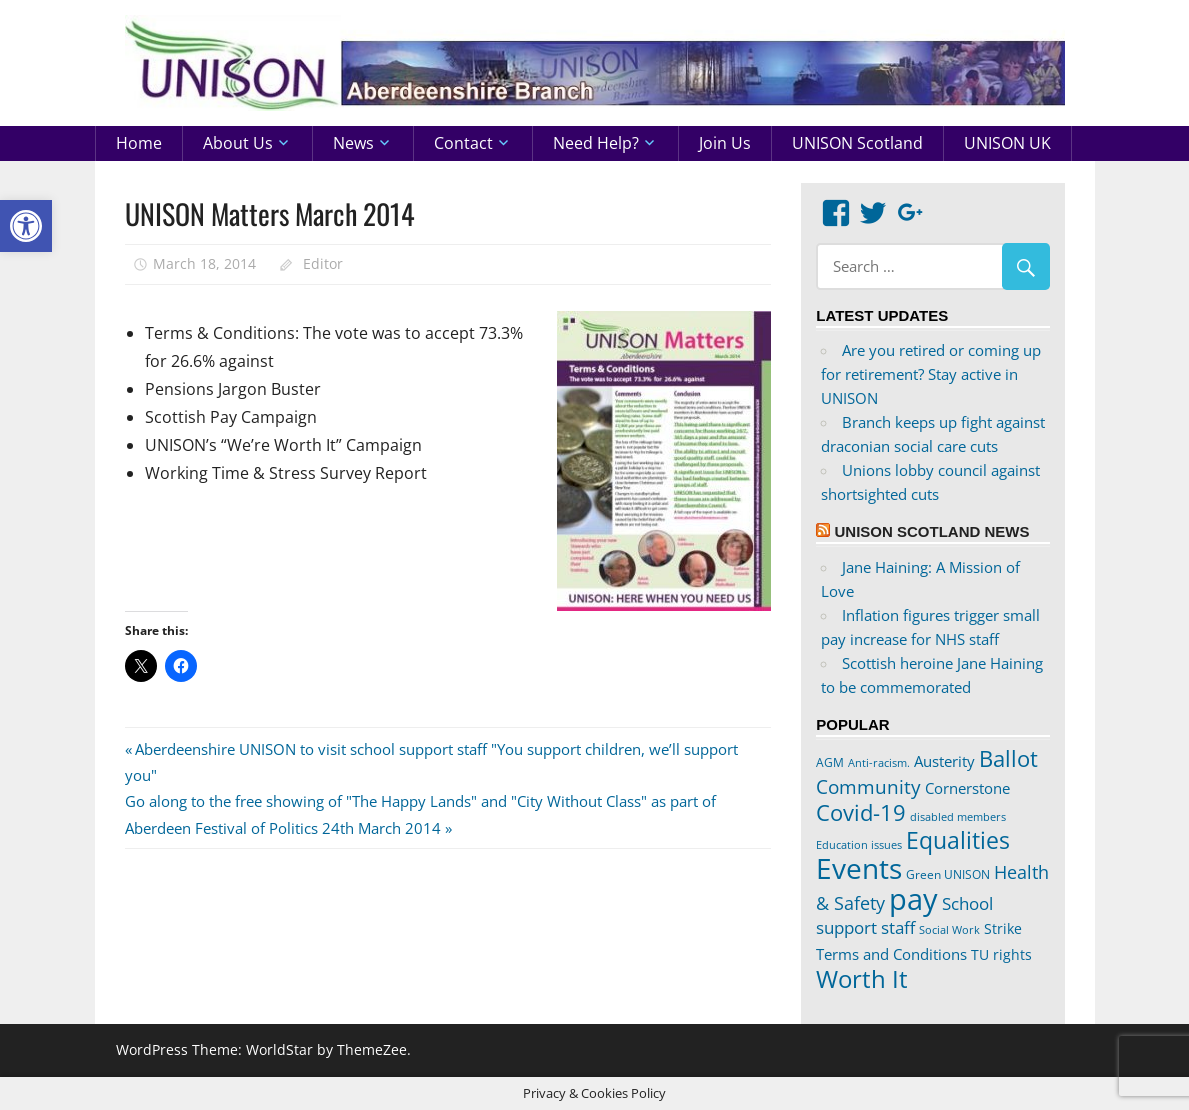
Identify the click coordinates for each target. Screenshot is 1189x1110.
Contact (463, 143)
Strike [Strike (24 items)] (1003, 929)
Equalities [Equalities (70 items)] (958, 840)
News (353, 143)
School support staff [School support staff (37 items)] (904, 915)
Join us (725, 143)
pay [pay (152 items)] (913, 899)
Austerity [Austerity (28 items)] (944, 761)
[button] (26, 226)
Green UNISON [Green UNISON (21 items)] (948, 874)
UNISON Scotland (857, 143)
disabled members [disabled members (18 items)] (958, 816)
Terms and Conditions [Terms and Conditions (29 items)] (891, 954)
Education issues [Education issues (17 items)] (859, 845)
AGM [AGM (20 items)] (830, 762)
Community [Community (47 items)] (868, 786)
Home (139, 143)
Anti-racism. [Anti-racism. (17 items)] (879, 763)
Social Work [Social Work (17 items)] (949, 930)
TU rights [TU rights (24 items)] (1001, 955)
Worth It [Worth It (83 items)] (862, 978)
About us (238, 143)
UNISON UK (1007, 143)
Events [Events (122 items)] (859, 868)
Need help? (596, 143)
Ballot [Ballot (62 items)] (1008, 758)
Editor (323, 263)
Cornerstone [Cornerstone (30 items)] (967, 788)
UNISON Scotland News (931, 531)
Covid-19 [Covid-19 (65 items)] (861, 812)
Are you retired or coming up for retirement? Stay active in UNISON (931, 374)
